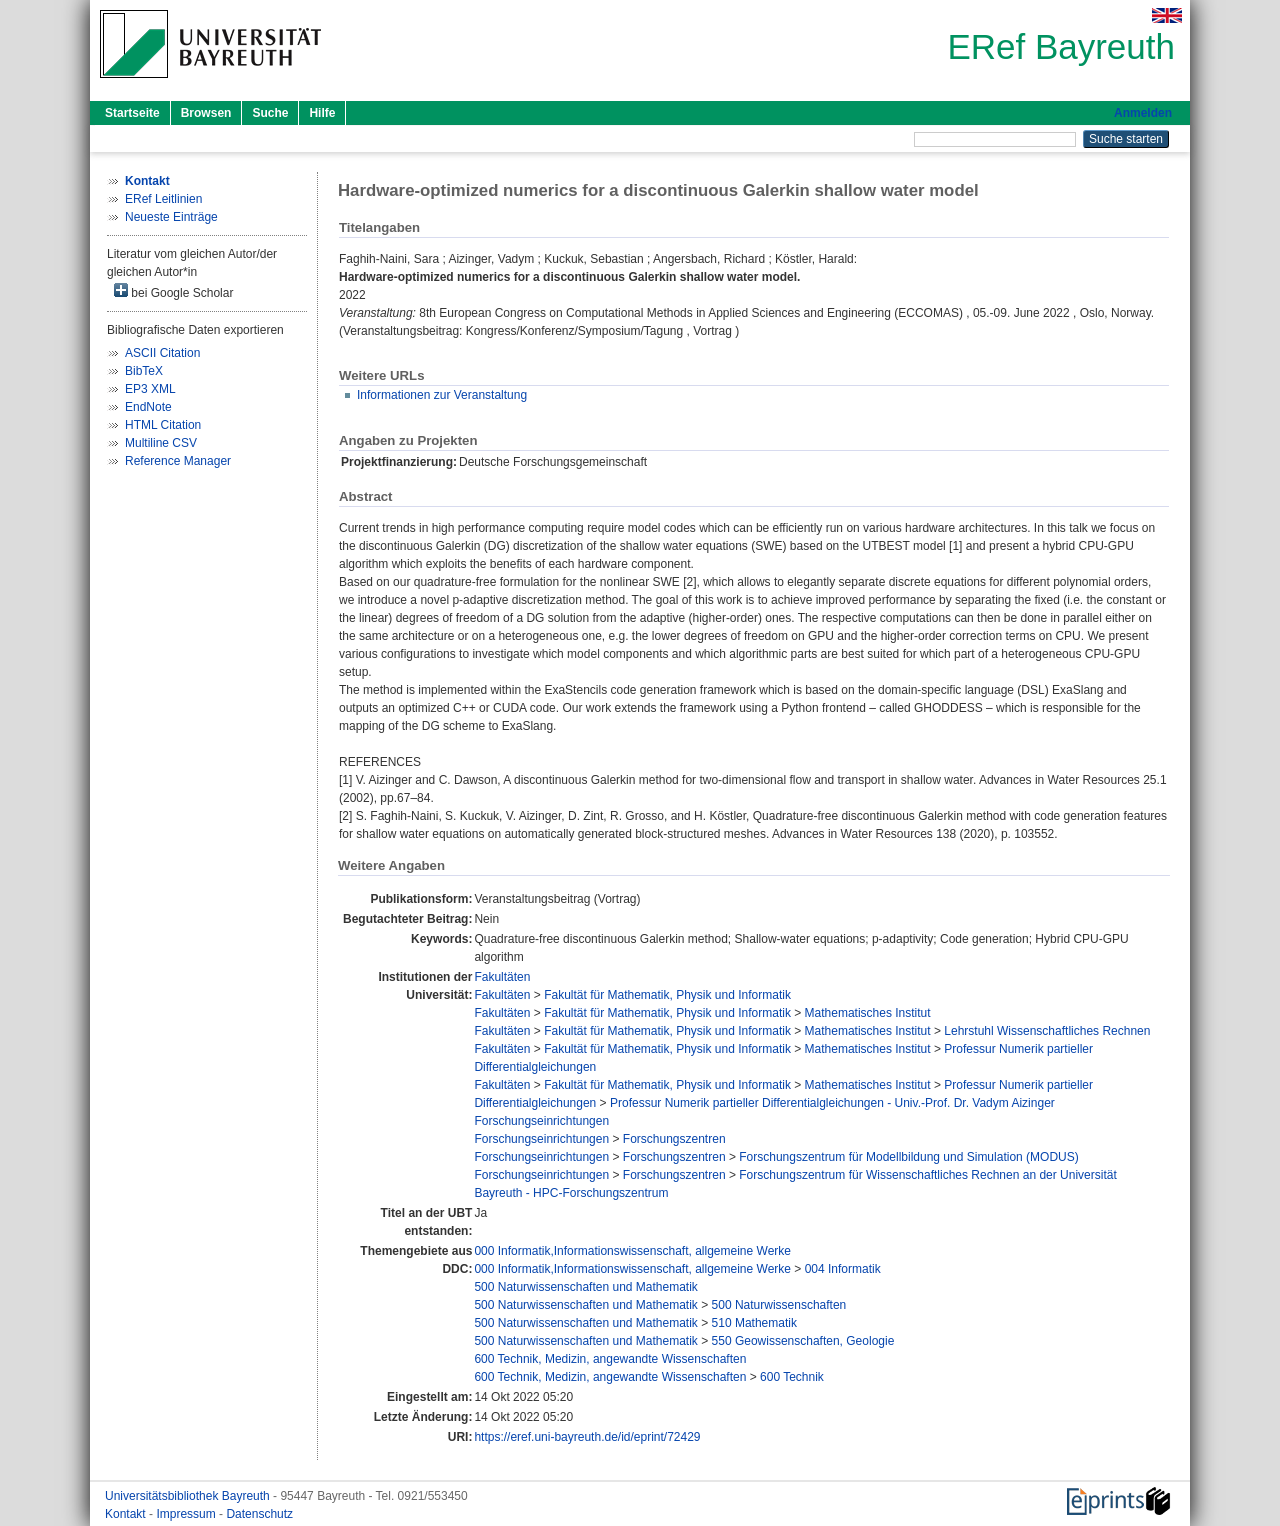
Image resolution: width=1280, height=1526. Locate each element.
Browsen (206, 113)
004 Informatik (843, 1269)
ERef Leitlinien (163, 199)
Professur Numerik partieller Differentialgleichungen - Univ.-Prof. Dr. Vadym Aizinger (832, 1103)
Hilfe (322, 113)
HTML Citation (163, 425)
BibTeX (144, 371)
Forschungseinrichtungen (541, 1121)
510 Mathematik (754, 1323)
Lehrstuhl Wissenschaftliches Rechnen (1047, 1031)
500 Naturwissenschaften (779, 1305)
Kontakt (127, 1514)
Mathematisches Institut (868, 1013)
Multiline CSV (161, 443)
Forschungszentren (674, 1139)
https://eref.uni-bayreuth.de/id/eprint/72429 (587, 1437)
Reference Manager (178, 461)
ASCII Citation (162, 353)
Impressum (187, 1514)
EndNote (148, 407)
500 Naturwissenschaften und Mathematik (585, 1287)
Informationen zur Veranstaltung (442, 395)
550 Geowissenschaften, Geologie (803, 1341)
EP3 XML (150, 389)
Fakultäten (502, 977)
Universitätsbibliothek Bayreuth (189, 1496)
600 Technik (792, 1377)
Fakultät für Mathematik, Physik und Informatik (667, 995)
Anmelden (1143, 113)
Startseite (132, 113)
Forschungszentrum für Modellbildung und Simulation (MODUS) (908, 1157)
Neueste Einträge (171, 217)
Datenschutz (259, 1514)
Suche (270, 113)
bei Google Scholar (173, 291)
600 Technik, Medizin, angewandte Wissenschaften (610, 1359)
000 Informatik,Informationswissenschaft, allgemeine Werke (632, 1251)
